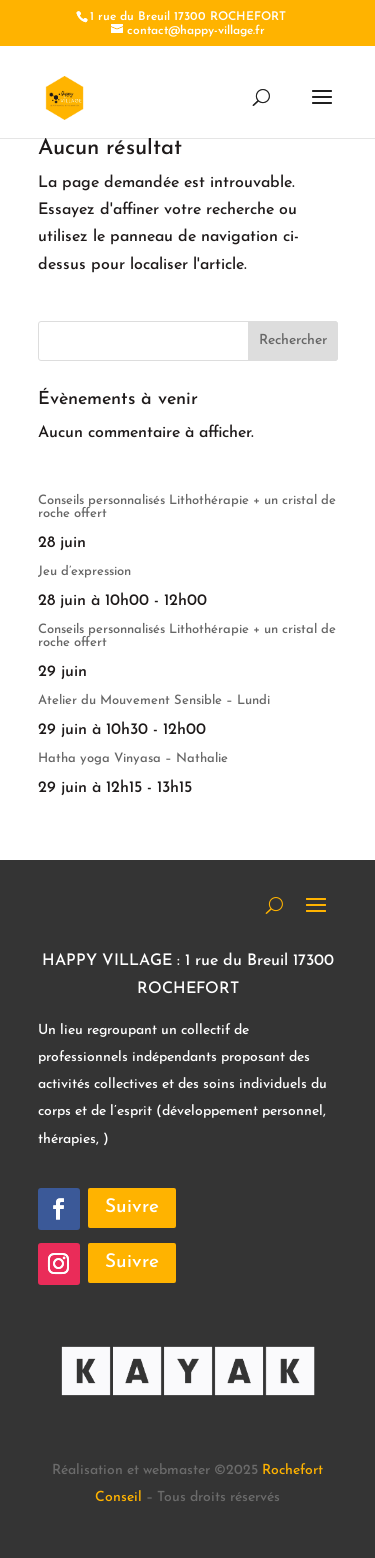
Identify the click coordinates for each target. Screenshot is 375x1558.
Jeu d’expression (84, 571)
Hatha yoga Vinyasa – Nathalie (133, 758)
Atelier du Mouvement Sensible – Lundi (154, 700)
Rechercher (293, 340)
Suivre (132, 1207)
